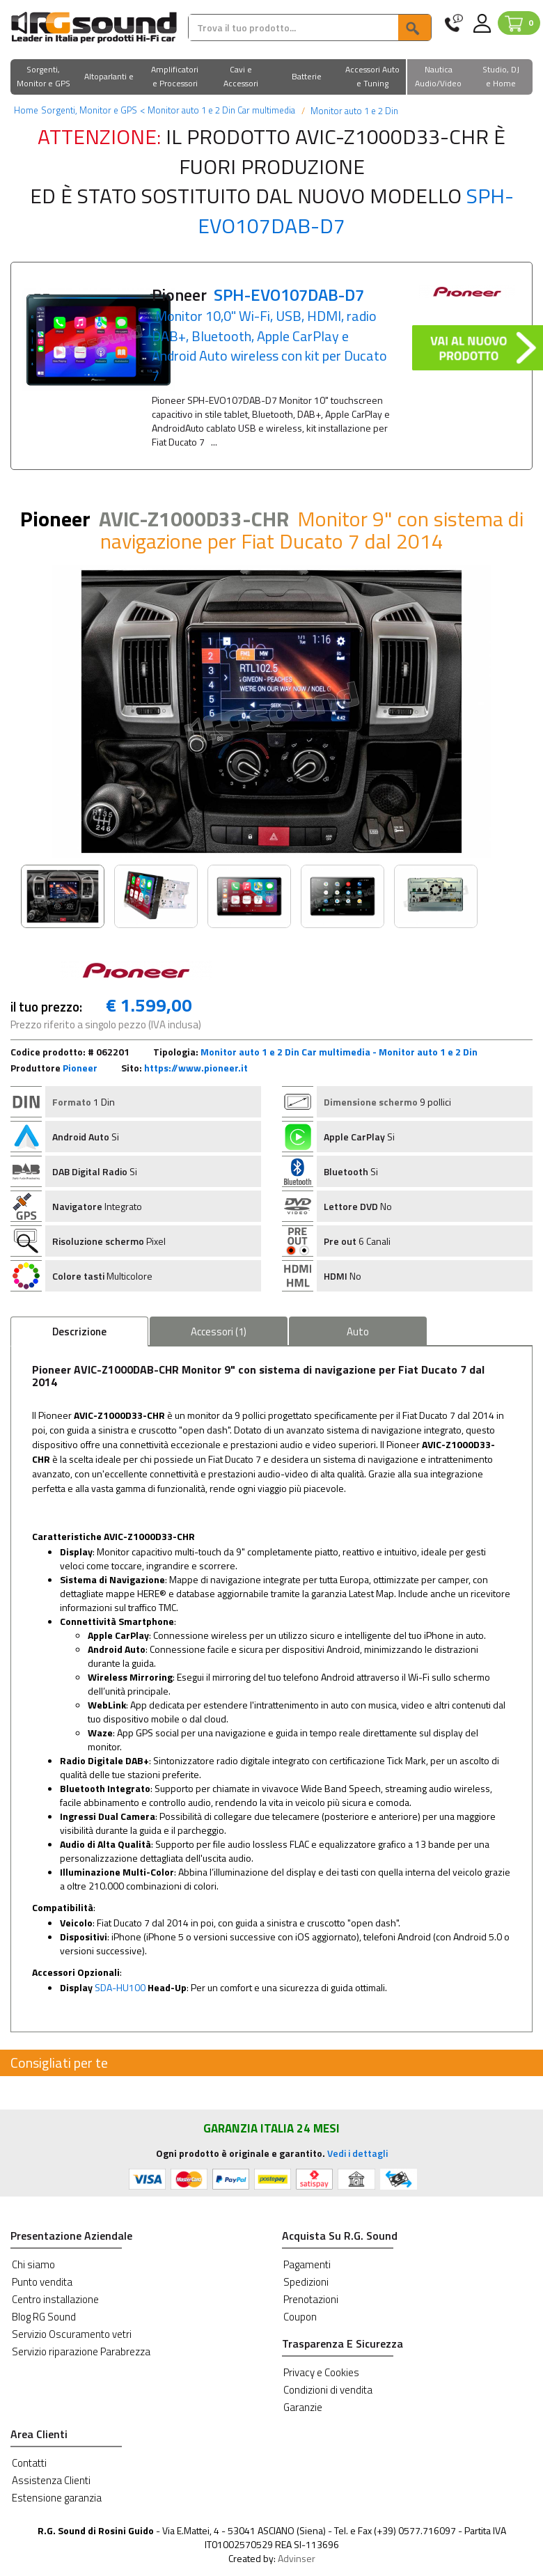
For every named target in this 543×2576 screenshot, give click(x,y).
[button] (43, 78)
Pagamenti (307, 2264)
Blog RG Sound (44, 2317)
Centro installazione (55, 2299)
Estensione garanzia (57, 2498)
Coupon (300, 2317)
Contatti (29, 2463)
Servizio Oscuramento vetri (72, 2334)
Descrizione (79, 1332)
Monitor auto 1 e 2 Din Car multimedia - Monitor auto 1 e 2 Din (339, 1051)
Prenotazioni (310, 2299)
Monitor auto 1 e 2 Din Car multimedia (217, 110)
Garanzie (302, 2407)
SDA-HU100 (120, 1987)
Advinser (296, 2558)
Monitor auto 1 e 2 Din (353, 111)
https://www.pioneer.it (196, 1067)
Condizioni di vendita (327, 2390)
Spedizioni (306, 2282)
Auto (358, 1332)
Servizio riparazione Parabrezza (81, 2351)
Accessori (218, 1332)
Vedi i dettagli (357, 2153)
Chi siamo (33, 2264)
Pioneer (80, 1067)
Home (26, 110)
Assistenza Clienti (51, 2480)
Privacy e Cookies (321, 2372)
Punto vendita (42, 2282)
